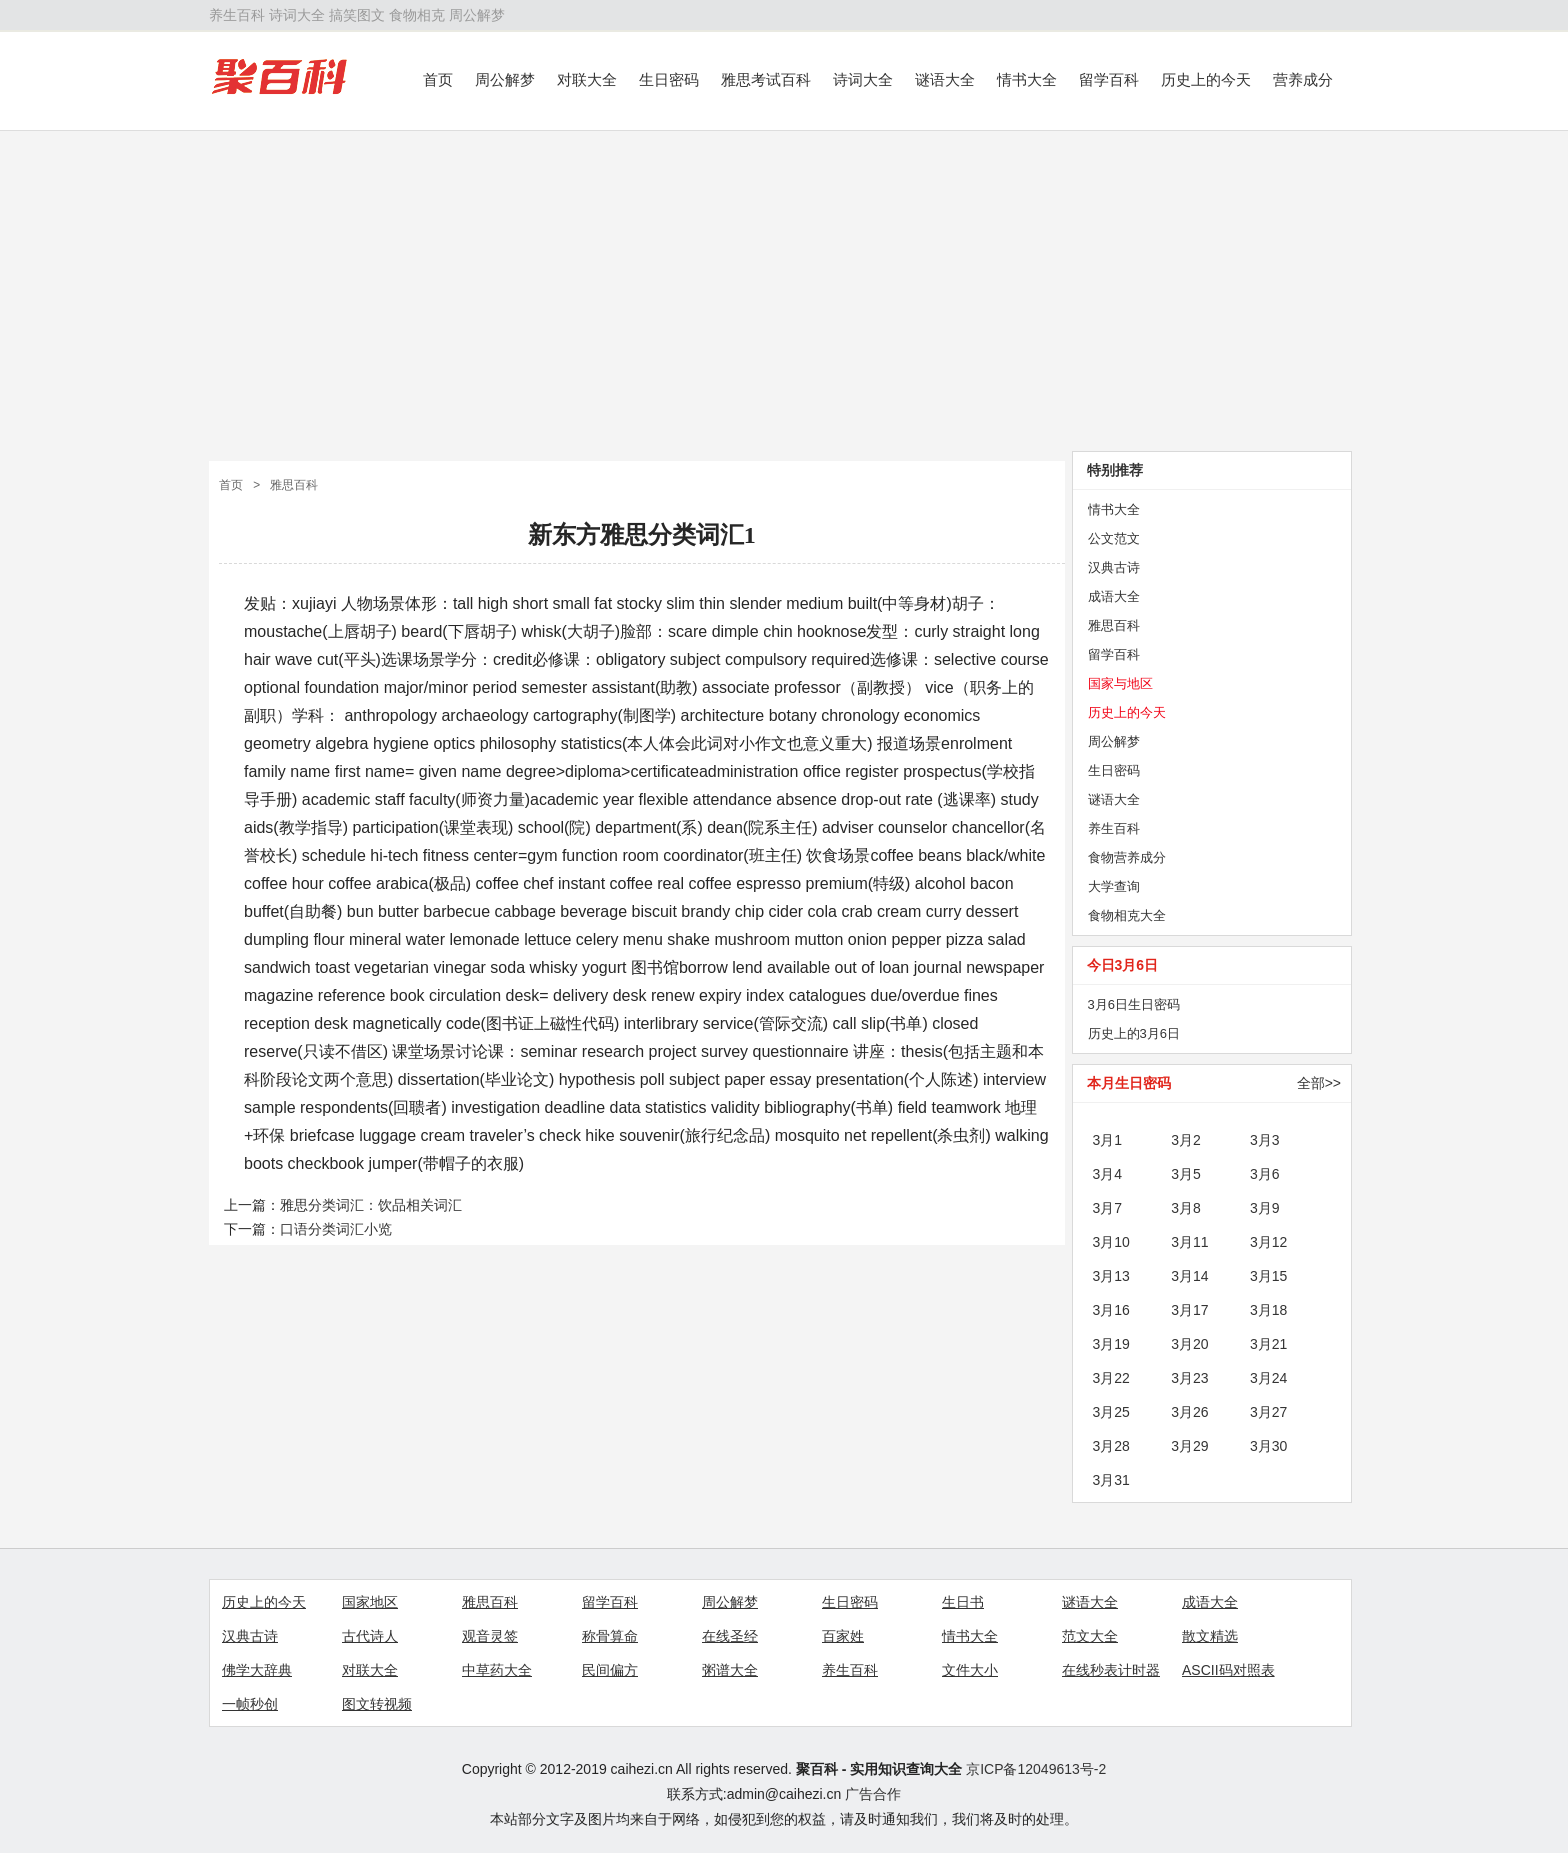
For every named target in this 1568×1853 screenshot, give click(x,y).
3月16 (1111, 1310)
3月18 (1268, 1310)
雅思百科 (294, 485)
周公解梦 (477, 15)
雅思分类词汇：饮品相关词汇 (371, 1205)
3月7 (1108, 1208)
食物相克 (417, 15)
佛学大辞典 (257, 1670)
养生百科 (237, 15)
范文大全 (1090, 1636)
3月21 (1268, 1344)
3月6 (1265, 1174)
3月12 (1268, 1242)
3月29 (1189, 1446)
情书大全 (1027, 79)
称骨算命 (610, 1636)
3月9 (1265, 1208)
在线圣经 (730, 1636)
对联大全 (587, 79)
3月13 (1111, 1276)
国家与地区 (1120, 683)
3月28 (1111, 1446)
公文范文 (1114, 538)
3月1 (1108, 1140)
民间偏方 (610, 1670)
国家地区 (370, 1602)
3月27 (1268, 1412)
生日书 (963, 1602)
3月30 (1268, 1446)
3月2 (1186, 1140)
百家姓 (843, 1636)
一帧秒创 (250, 1704)
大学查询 (1114, 886)
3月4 (1108, 1174)
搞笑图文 (357, 15)
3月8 (1186, 1208)
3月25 (1111, 1412)
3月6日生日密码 (1134, 1004)
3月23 (1189, 1378)
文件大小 (970, 1670)
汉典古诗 (1114, 567)
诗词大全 (297, 15)
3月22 (1111, 1378)
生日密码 (669, 79)
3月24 (1268, 1378)
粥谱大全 (730, 1670)
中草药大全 (497, 1670)
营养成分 (1303, 79)
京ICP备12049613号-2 (1036, 1769)
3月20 (1189, 1344)
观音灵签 (490, 1636)
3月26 (1189, 1412)
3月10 (1111, 1242)
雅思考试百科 (766, 79)
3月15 (1268, 1276)
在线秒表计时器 (1111, 1670)
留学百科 (1109, 79)
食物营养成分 (1127, 857)
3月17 (1189, 1310)
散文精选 (1210, 1636)
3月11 (1189, 1242)
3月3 (1265, 1140)
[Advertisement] (784, 291)
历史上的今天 (1206, 79)
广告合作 (873, 1794)
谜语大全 (945, 79)
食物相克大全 (1127, 915)
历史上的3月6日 (1134, 1033)
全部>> (1319, 1083)
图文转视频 (377, 1704)
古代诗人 (370, 1636)
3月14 (1189, 1276)
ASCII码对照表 (1228, 1670)
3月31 (1111, 1480)
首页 (438, 79)
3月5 (1186, 1174)
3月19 (1111, 1344)
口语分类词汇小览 (336, 1229)
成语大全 (1114, 596)
